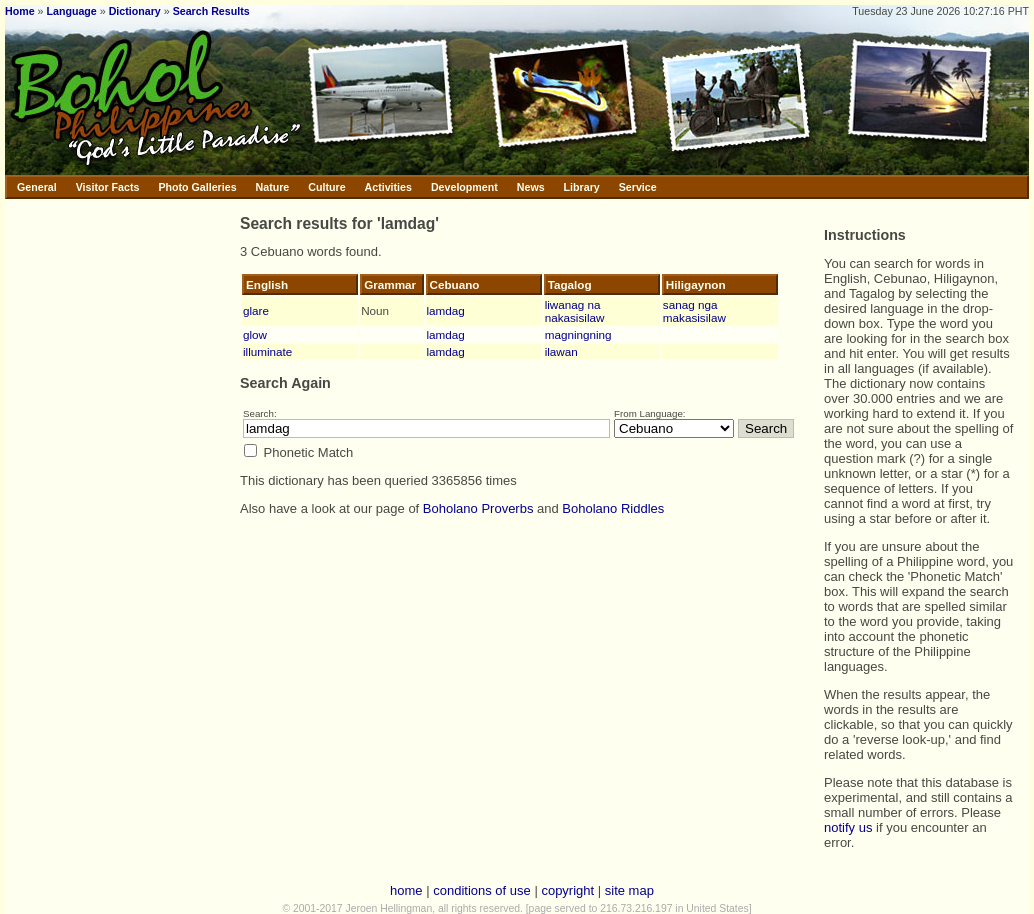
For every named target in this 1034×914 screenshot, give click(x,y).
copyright (567, 890)
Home (20, 11)
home (406, 890)
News (531, 187)
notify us (848, 827)
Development (464, 187)
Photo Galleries (197, 187)
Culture (326, 187)
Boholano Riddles (613, 508)
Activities (388, 187)
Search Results (211, 11)
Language (71, 11)
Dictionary (135, 11)
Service (638, 187)
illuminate (267, 351)
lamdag (446, 310)
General (37, 187)
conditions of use (482, 890)
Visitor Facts (108, 187)
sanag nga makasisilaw (694, 311)
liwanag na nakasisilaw (575, 311)
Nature (273, 187)
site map (629, 890)
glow (255, 334)
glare (256, 310)
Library (582, 187)
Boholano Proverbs (478, 508)
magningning (578, 334)
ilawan (561, 351)
